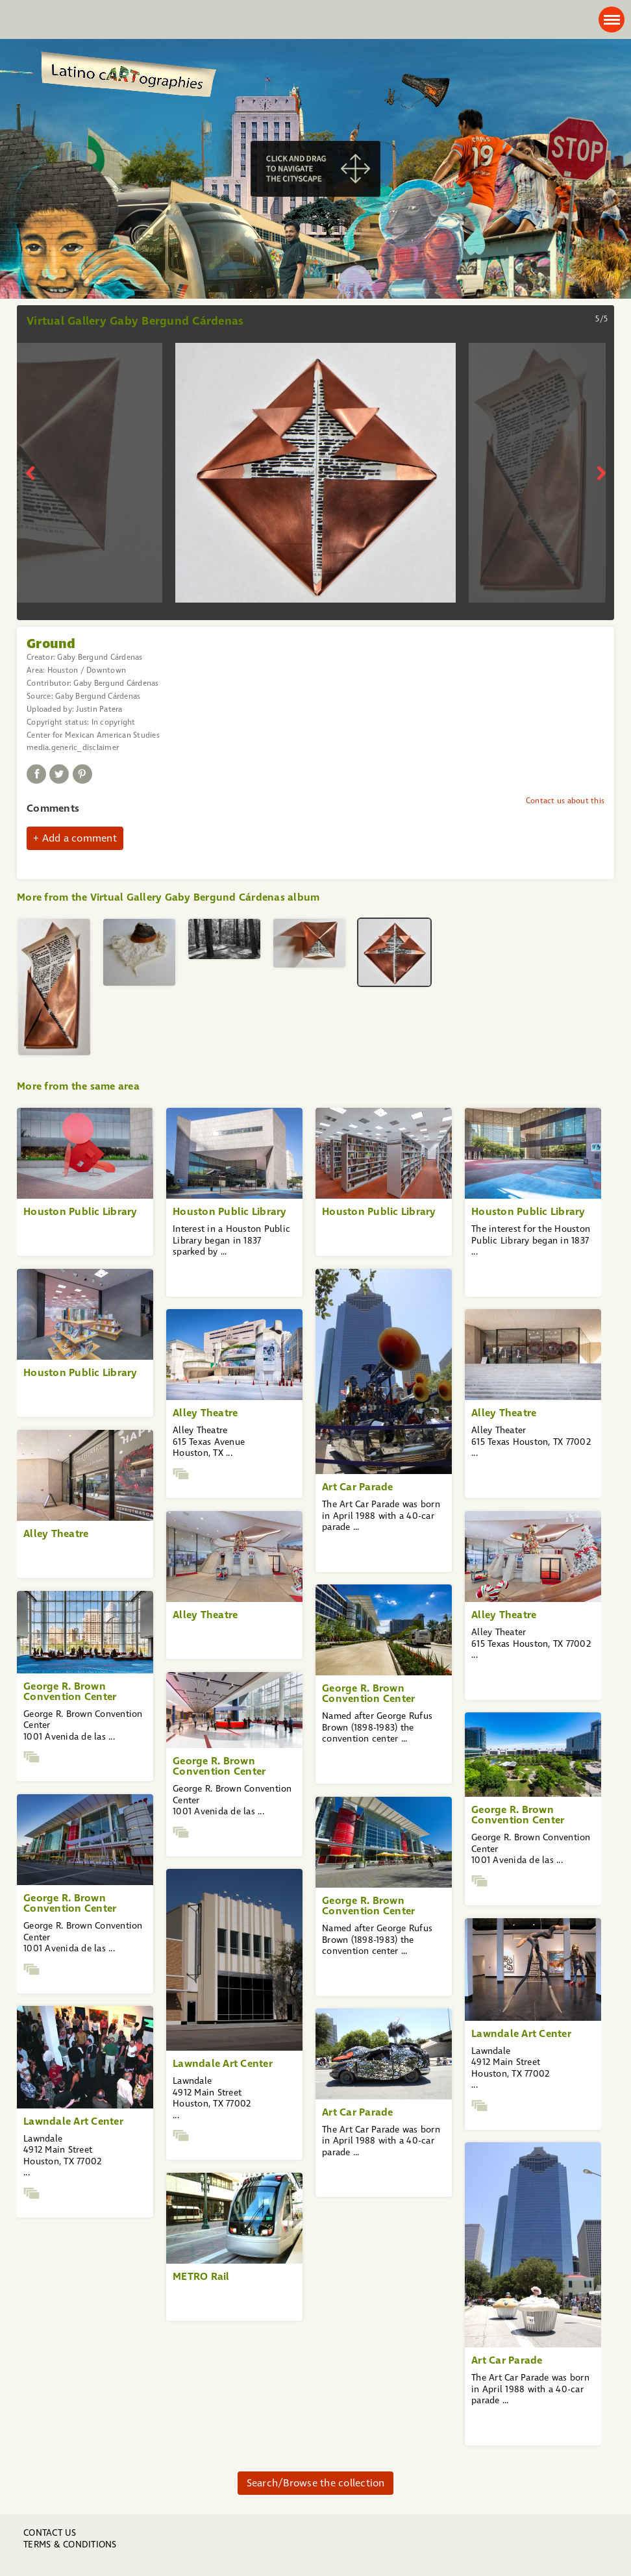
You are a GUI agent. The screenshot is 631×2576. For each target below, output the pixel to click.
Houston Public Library (80, 1211)
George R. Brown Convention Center (368, 1693)
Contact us (50, 2532)
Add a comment (79, 838)
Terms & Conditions (70, 2544)
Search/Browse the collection (316, 2483)
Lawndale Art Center (223, 2063)
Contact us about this (565, 800)
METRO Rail (201, 2276)
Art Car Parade (357, 1487)
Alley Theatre (205, 1413)
